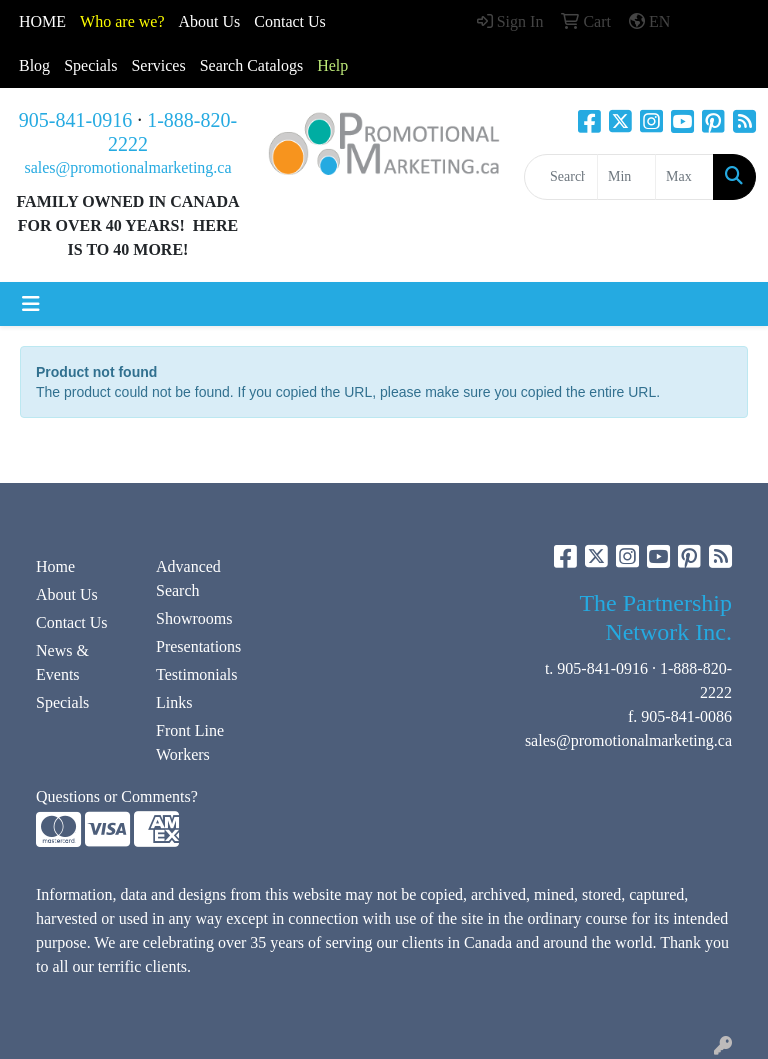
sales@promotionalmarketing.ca (127, 167)
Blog (34, 65)
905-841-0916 (75, 120)
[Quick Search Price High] (684, 177)
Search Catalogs (252, 65)
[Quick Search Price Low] (626, 177)
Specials (90, 65)
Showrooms (194, 618)
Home (55, 566)
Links (174, 702)
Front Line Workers (190, 742)
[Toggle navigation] (31, 304)
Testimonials (197, 674)
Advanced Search (188, 578)
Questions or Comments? (117, 796)
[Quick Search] (561, 177)
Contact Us (72, 622)
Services (158, 65)
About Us (210, 21)
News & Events (62, 662)
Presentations (198, 646)
